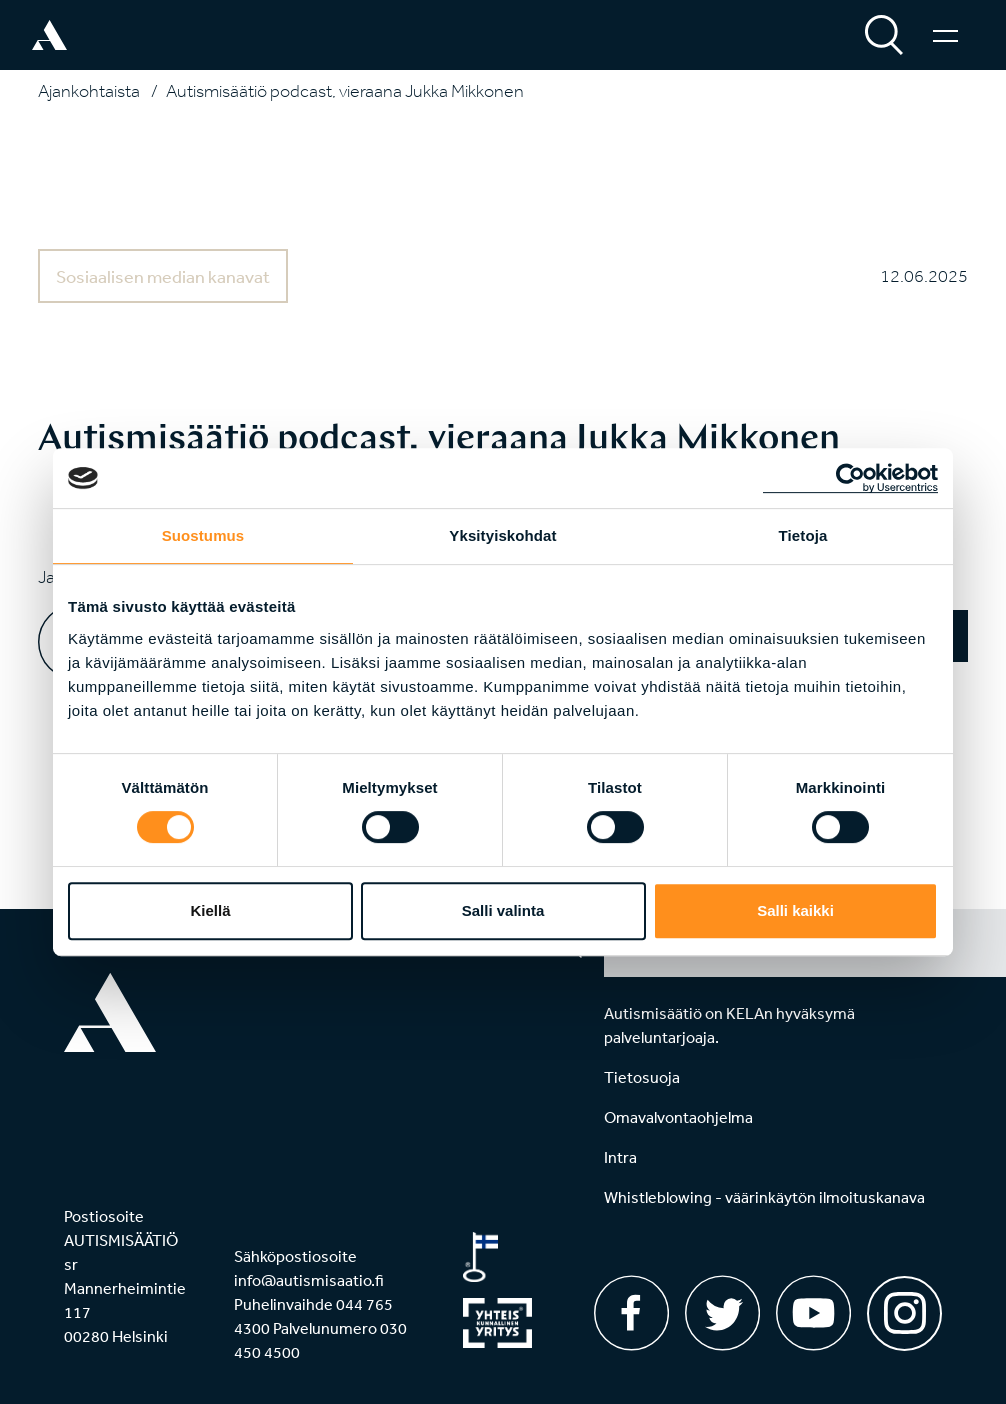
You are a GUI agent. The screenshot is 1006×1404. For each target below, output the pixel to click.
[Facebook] (631, 1313)
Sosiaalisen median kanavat (163, 276)
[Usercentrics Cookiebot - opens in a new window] (850, 478)
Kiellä (210, 910)
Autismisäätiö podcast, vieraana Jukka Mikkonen (345, 91)
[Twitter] (722, 1313)
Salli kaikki (795, 910)
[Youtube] (813, 1313)
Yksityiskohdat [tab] (502, 535)
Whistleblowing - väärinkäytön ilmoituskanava (764, 1197)
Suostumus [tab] (203, 535)
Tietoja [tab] (803, 535)
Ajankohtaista (89, 91)
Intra (620, 1157)
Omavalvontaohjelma (678, 1117)
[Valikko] (945, 35)
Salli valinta (503, 910)
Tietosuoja (642, 1077)
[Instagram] (904, 1306)
